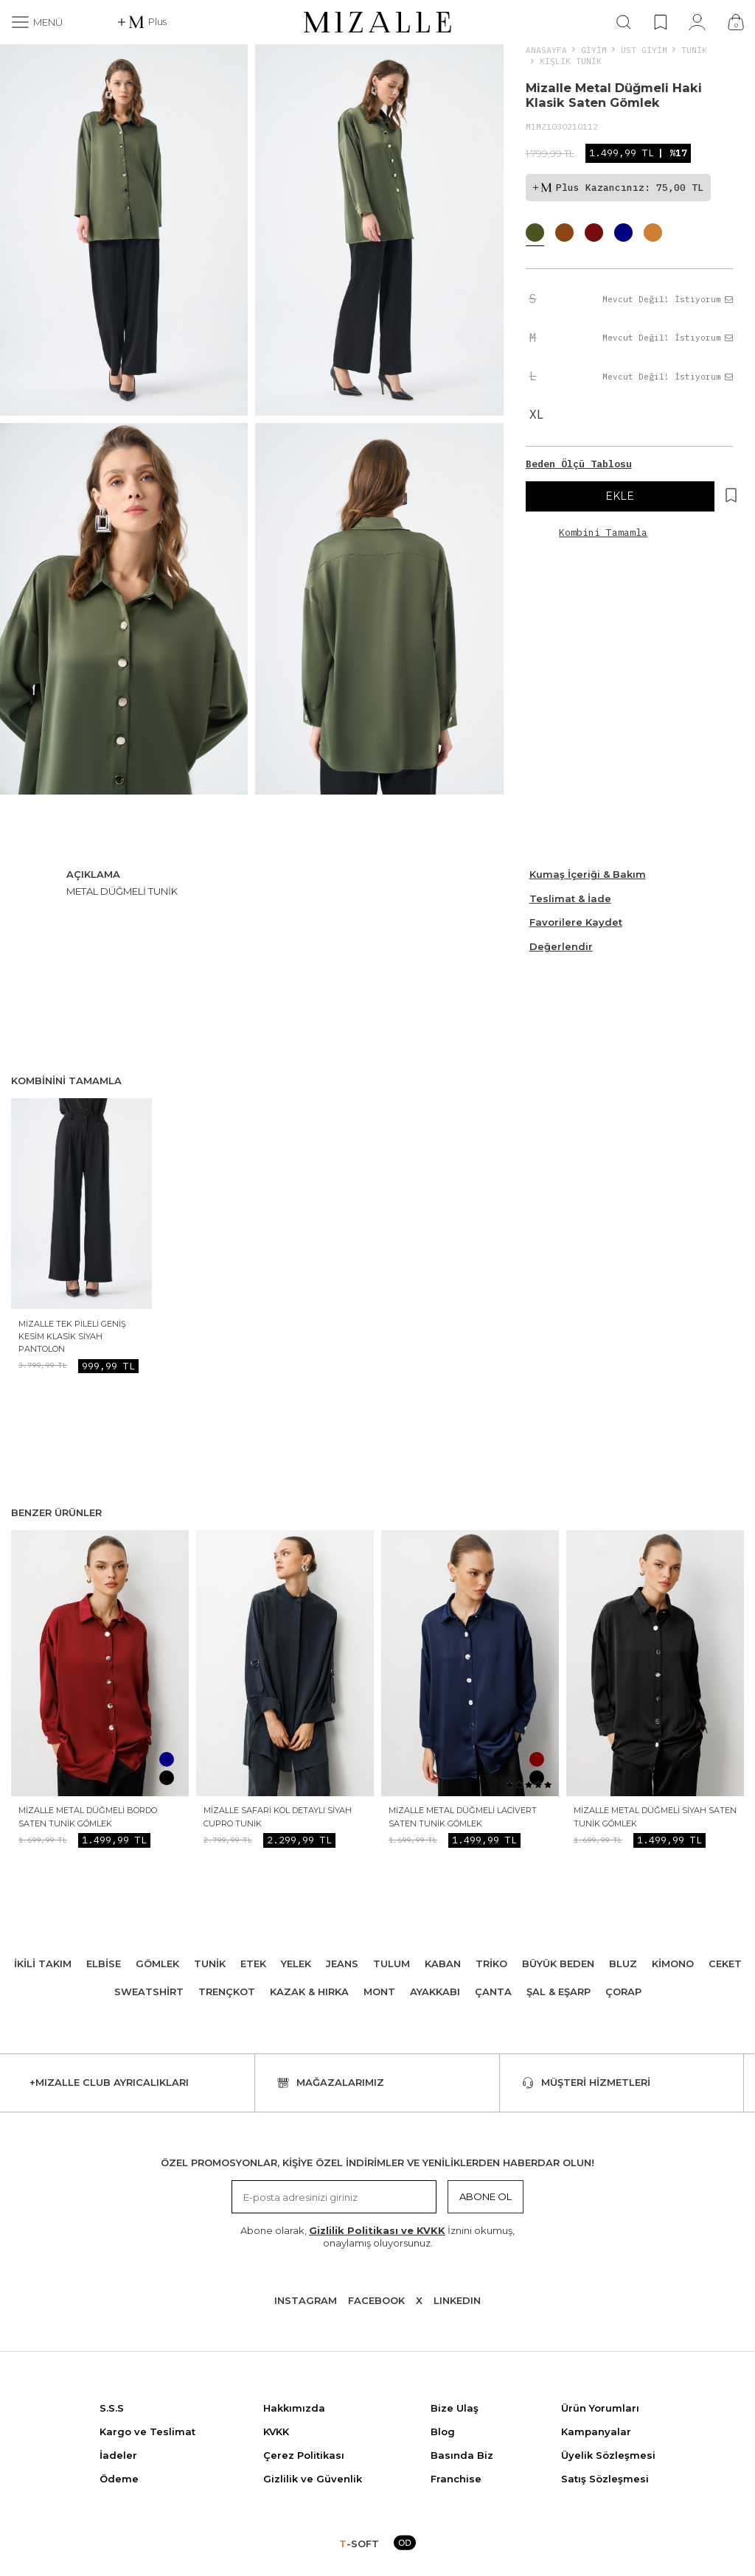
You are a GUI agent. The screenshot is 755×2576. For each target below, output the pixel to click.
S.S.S (112, 2408)
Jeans (342, 1963)
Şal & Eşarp (558, 1991)
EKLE (619, 496)
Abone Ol (485, 2196)
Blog (443, 2431)
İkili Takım (43, 1963)
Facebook (376, 2300)
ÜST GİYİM (644, 49)
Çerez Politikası (303, 2455)
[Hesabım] (697, 22)
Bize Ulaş (455, 2408)
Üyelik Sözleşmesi (608, 2455)
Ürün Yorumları (600, 2408)
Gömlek (157, 1963)
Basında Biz (462, 2455)
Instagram (305, 2300)
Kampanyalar (596, 2431)
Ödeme (119, 2479)
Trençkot (226, 1991)
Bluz (623, 1963)
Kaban (443, 1963)
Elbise (103, 1963)
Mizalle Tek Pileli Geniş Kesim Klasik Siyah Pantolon (72, 1337)
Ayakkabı (435, 1991)
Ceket (725, 1963)
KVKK (276, 2431)
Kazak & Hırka (309, 1991)
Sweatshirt (149, 1991)
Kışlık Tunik (571, 60)
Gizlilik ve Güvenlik (312, 2479)
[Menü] (37, 22)
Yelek (296, 1963)
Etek (253, 1963)
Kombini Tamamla (603, 532)
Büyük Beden (558, 1963)
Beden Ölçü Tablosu (579, 464)
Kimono (673, 1963)
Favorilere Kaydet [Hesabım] (575, 922)
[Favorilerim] (660, 22)
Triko (491, 1963)
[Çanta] (736, 22)
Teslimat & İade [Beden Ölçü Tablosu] (570, 898)
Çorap (623, 1991)
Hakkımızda (294, 2408)
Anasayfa (546, 49)
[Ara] (624, 22)
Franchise (456, 2479)
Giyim (594, 49)
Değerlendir (561, 946)
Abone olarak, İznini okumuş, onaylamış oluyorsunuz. (377, 2236)
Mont (379, 1991)
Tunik (694, 49)
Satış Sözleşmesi (605, 2479)
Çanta (493, 1991)
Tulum (391, 1963)
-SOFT (359, 2543)
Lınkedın (457, 2300)
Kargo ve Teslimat (147, 2431)
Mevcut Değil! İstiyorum (667, 299)
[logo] (377, 22)
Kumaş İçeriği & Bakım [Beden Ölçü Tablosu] (587, 874)
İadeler (118, 2455)
